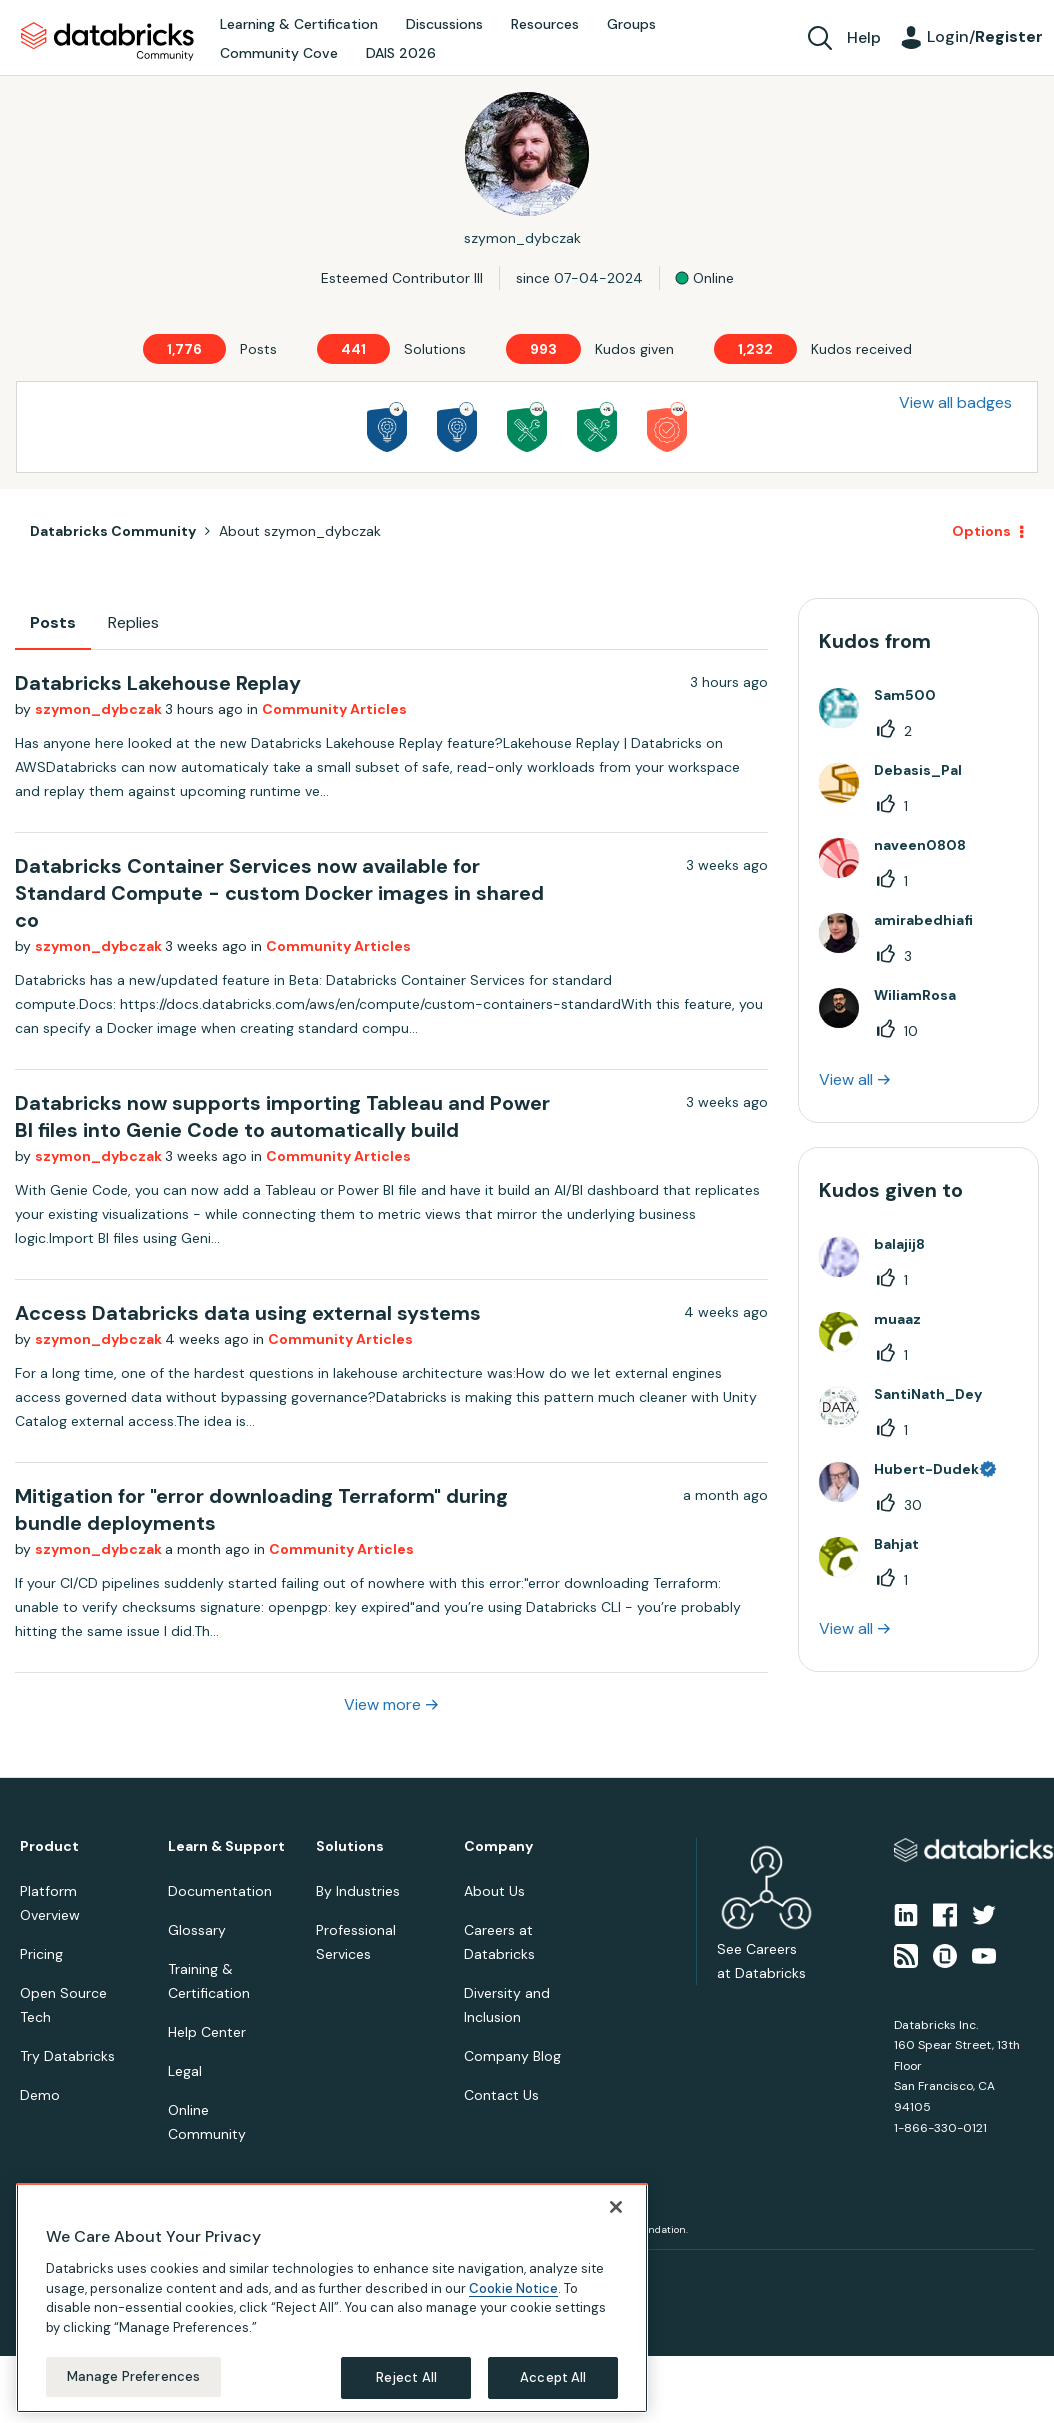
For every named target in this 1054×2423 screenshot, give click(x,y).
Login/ (985, 36)
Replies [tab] (133, 622)
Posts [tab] (53, 622)
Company (498, 1846)
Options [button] (981, 531)
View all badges (955, 402)
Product (49, 1846)
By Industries (358, 1891)
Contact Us (501, 2095)
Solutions (350, 1846)
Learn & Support (226, 1846)
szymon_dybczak (100, 709)
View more (382, 1704)
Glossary (197, 1930)
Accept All (553, 2377)
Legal (185, 2071)
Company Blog (512, 2056)
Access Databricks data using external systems (248, 1313)
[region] (332, 2298)
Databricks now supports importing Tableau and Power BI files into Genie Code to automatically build (282, 1116)
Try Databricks (67, 2056)
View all (846, 1079)
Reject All (406, 2377)
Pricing (41, 1954)
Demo (40, 2095)
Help (864, 37)
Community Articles (334, 709)
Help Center (207, 2032)
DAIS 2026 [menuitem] (401, 53)
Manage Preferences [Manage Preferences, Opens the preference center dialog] (133, 2376)
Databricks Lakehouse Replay (158, 683)
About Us (494, 1891)
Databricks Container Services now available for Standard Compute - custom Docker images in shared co (279, 893)
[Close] (616, 2207)
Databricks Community (107, 42)
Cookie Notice (513, 2288)
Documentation (220, 1891)
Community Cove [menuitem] (279, 53)
